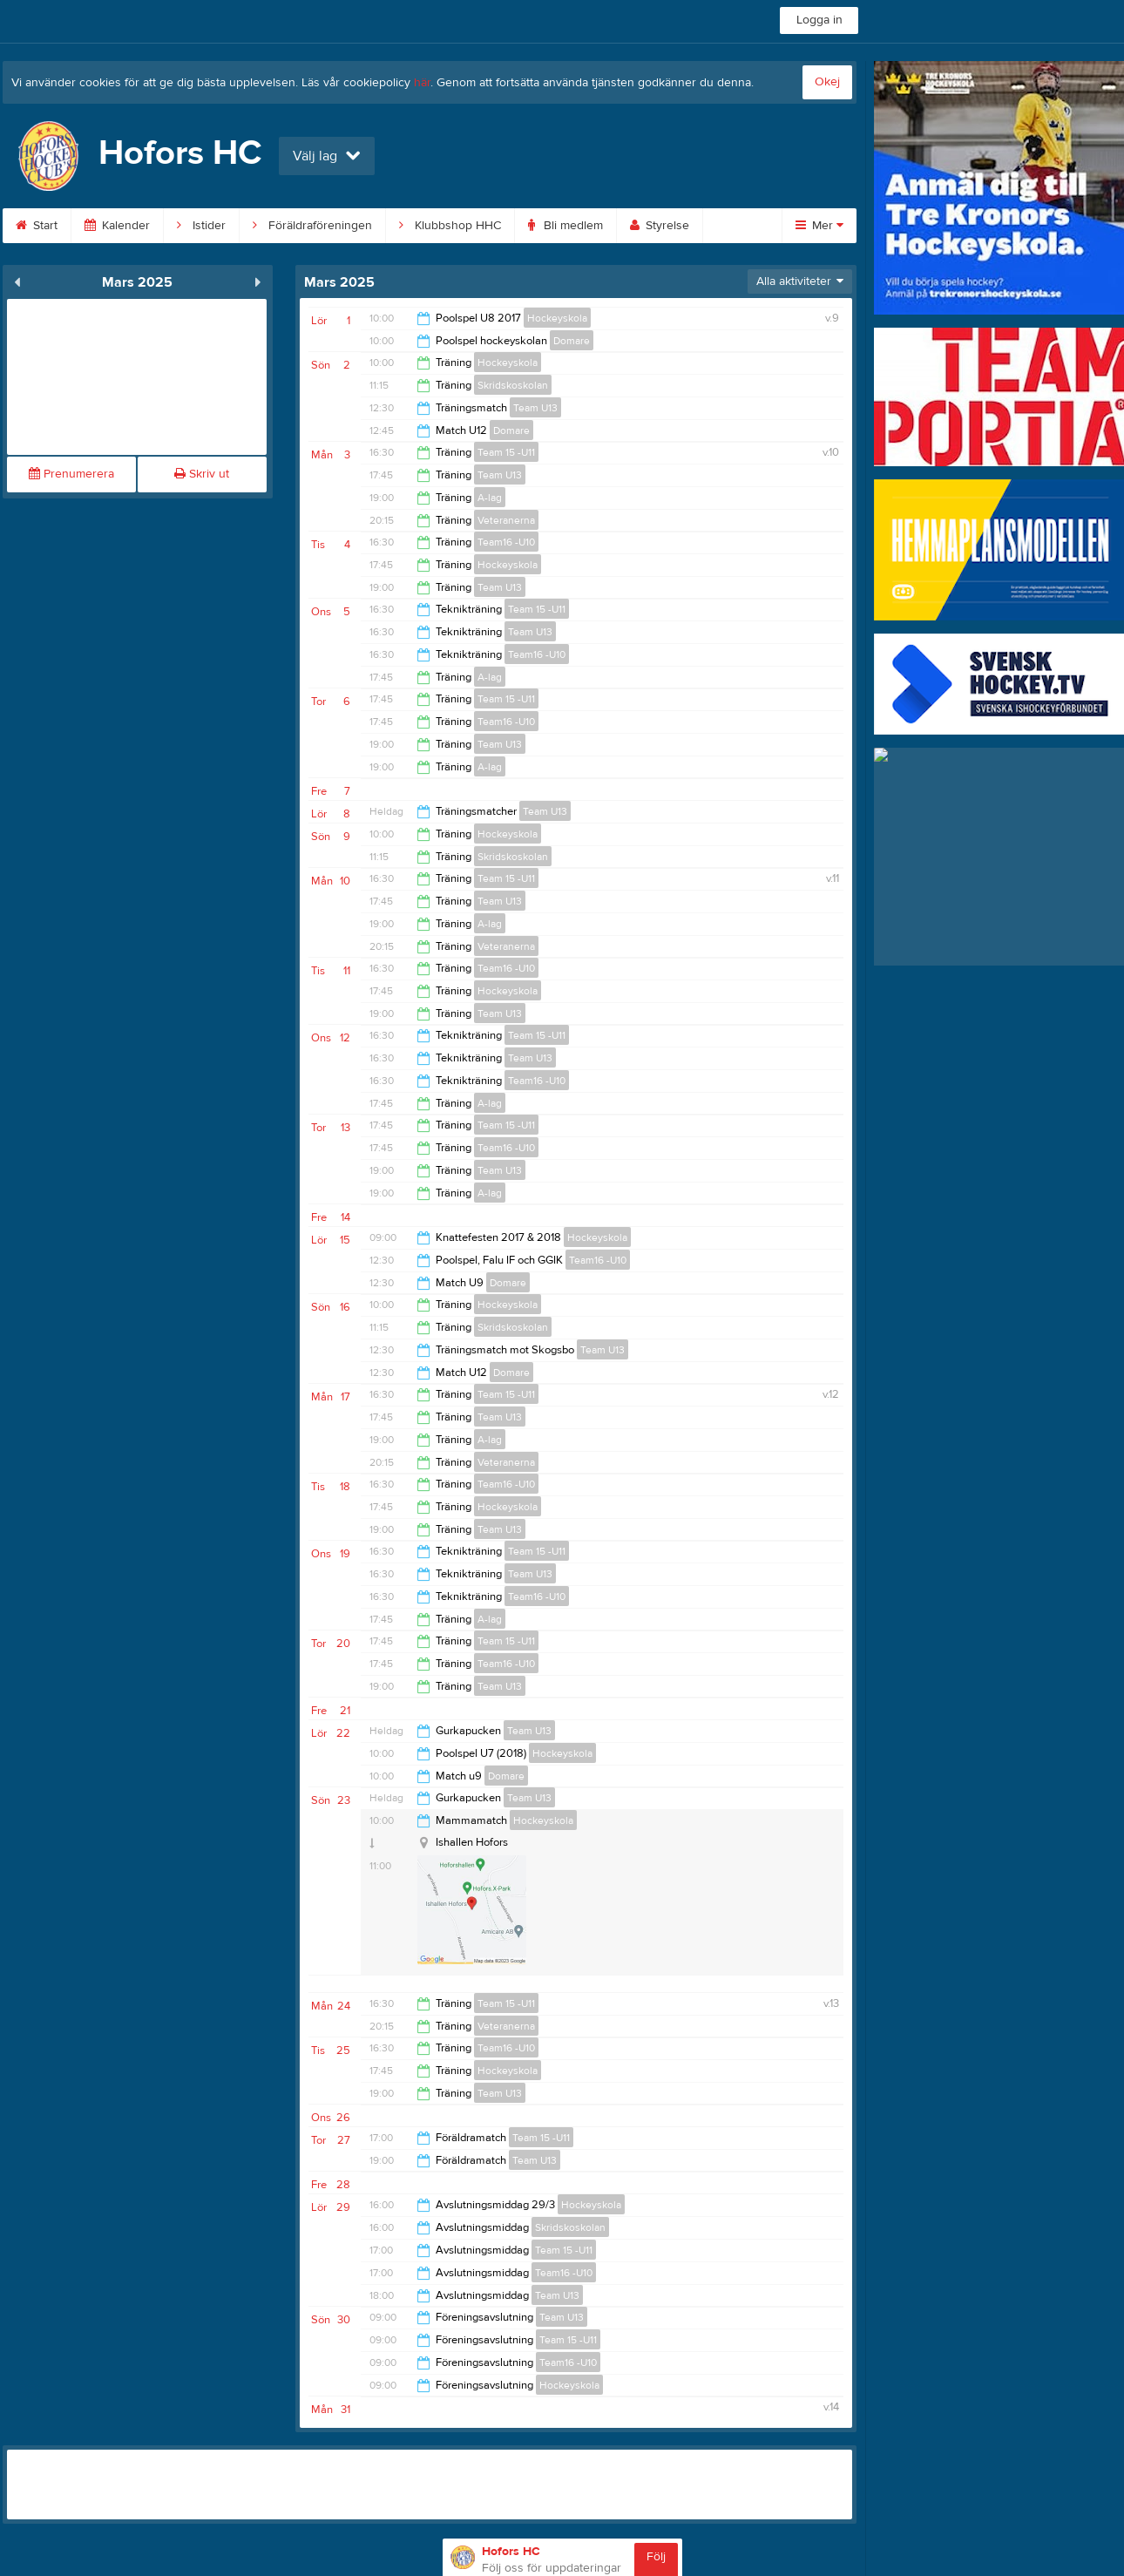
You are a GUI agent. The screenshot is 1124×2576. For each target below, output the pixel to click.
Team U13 (535, 408)
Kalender (117, 226)
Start (37, 226)
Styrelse (659, 226)
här (422, 83)
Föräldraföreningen (312, 226)
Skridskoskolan (512, 385)
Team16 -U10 (506, 542)
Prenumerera (71, 474)
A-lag (489, 498)
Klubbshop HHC (450, 226)
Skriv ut (201, 474)
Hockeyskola (557, 318)
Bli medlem (565, 226)
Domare (571, 341)
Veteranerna (506, 520)
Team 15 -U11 (506, 452)
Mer (819, 226)
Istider (201, 226)
